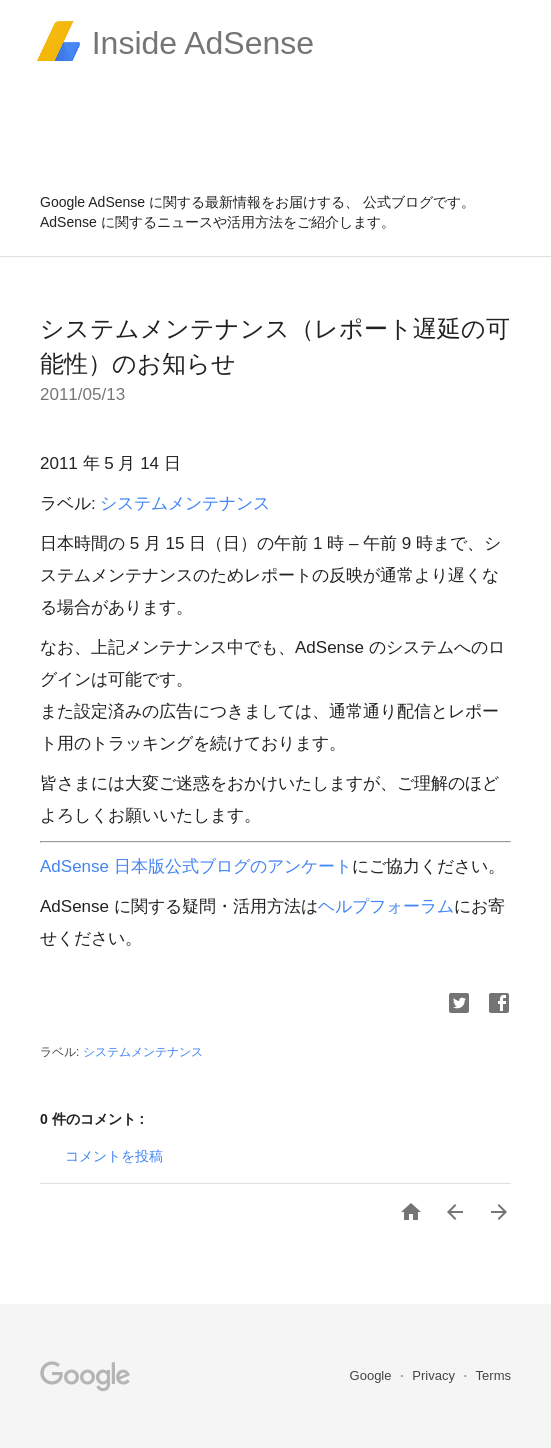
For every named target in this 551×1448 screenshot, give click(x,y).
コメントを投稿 (114, 1156)
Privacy (435, 1375)
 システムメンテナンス (143, 1052)
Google (373, 1375)
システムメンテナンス (185, 503)
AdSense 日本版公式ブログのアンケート (196, 866)
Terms (493, 1375)
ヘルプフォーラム (386, 906)
